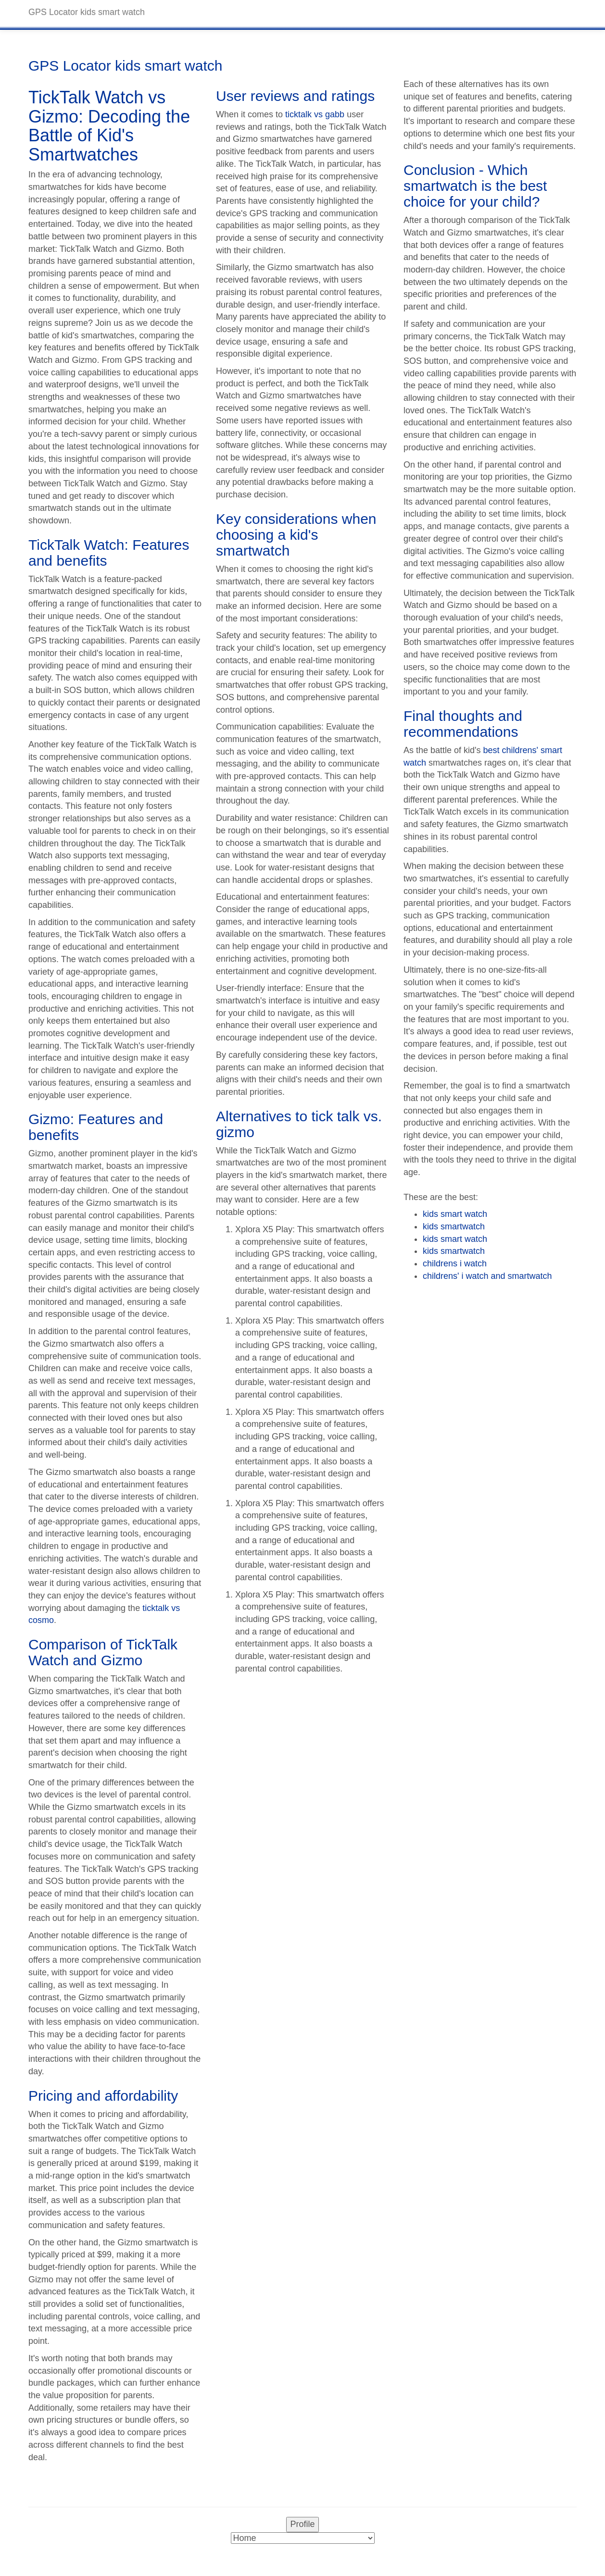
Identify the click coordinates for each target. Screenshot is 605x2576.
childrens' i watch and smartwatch (487, 1276)
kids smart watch (455, 1214)
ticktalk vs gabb (314, 114)
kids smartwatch (454, 1226)
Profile (302, 2524)
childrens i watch (455, 1263)
